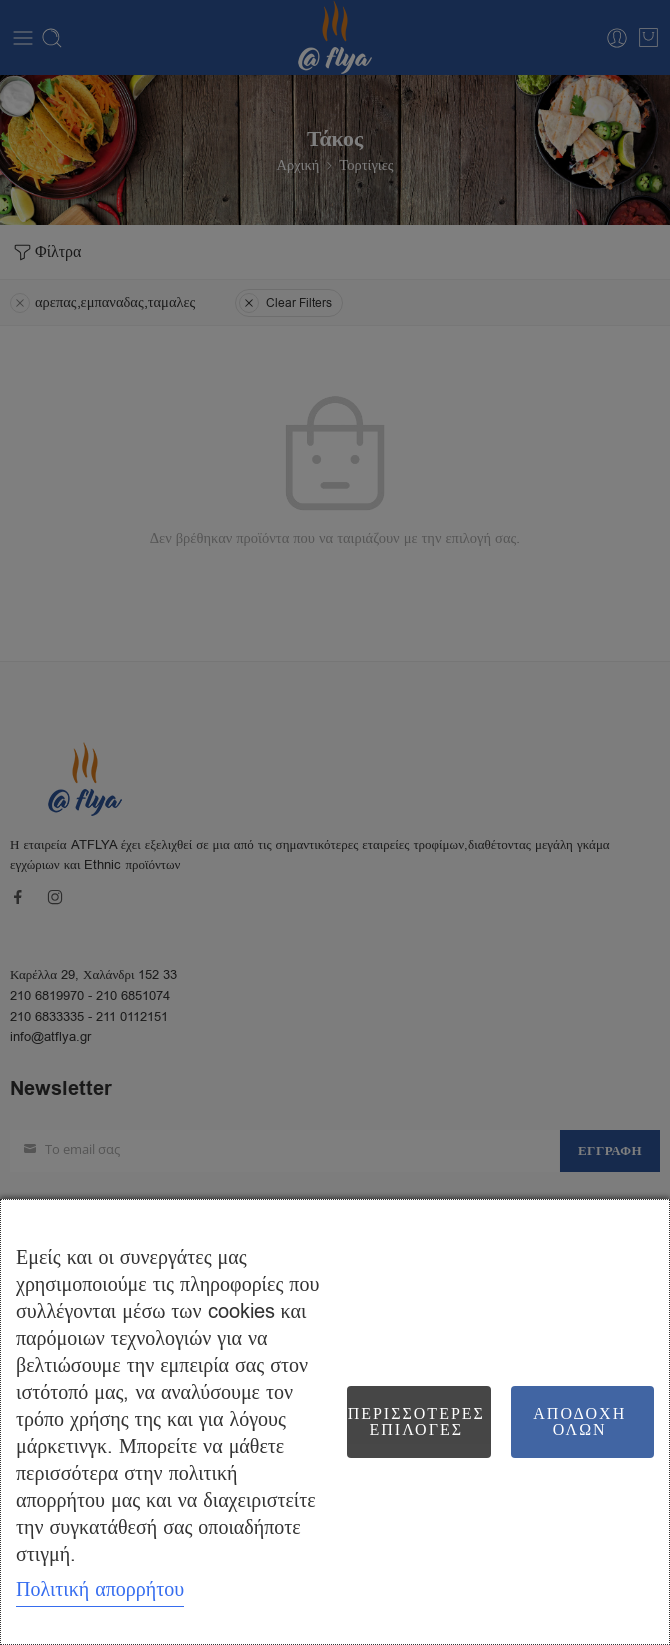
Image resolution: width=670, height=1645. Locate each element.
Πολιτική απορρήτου (100, 1589)
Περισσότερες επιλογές (416, 1422)
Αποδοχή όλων (579, 1422)
